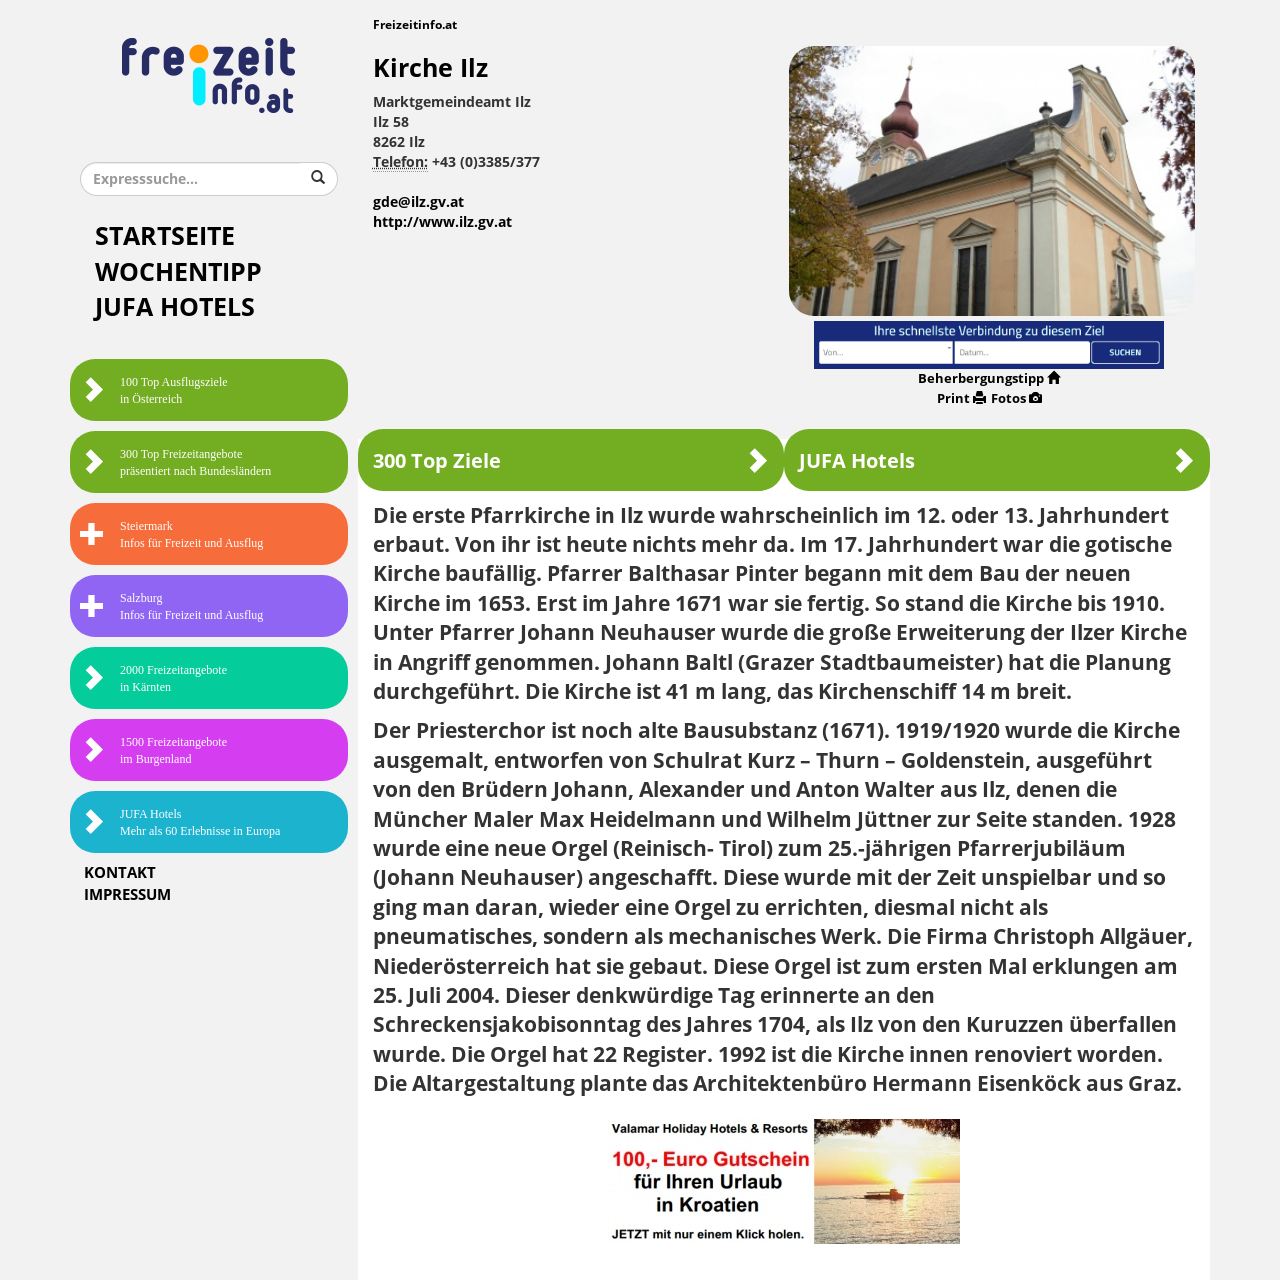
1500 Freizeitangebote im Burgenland (153, 750)
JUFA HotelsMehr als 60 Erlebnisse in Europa (180, 822)
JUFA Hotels (175, 307)
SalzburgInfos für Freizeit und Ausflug (171, 606)
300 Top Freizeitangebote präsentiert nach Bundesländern (175, 462)
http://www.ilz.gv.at (442, 222)
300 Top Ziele (571, 460)
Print (961, 398)
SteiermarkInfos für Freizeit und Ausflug (171, 534)
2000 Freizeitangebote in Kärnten (153, 678)
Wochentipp (178, 272)
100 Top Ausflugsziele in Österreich (154, 390)
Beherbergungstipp (989, 378)
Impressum (127, 895)
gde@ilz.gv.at (418, 202)
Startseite (165, 236)
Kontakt (120, 873)
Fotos (1016, 398)
